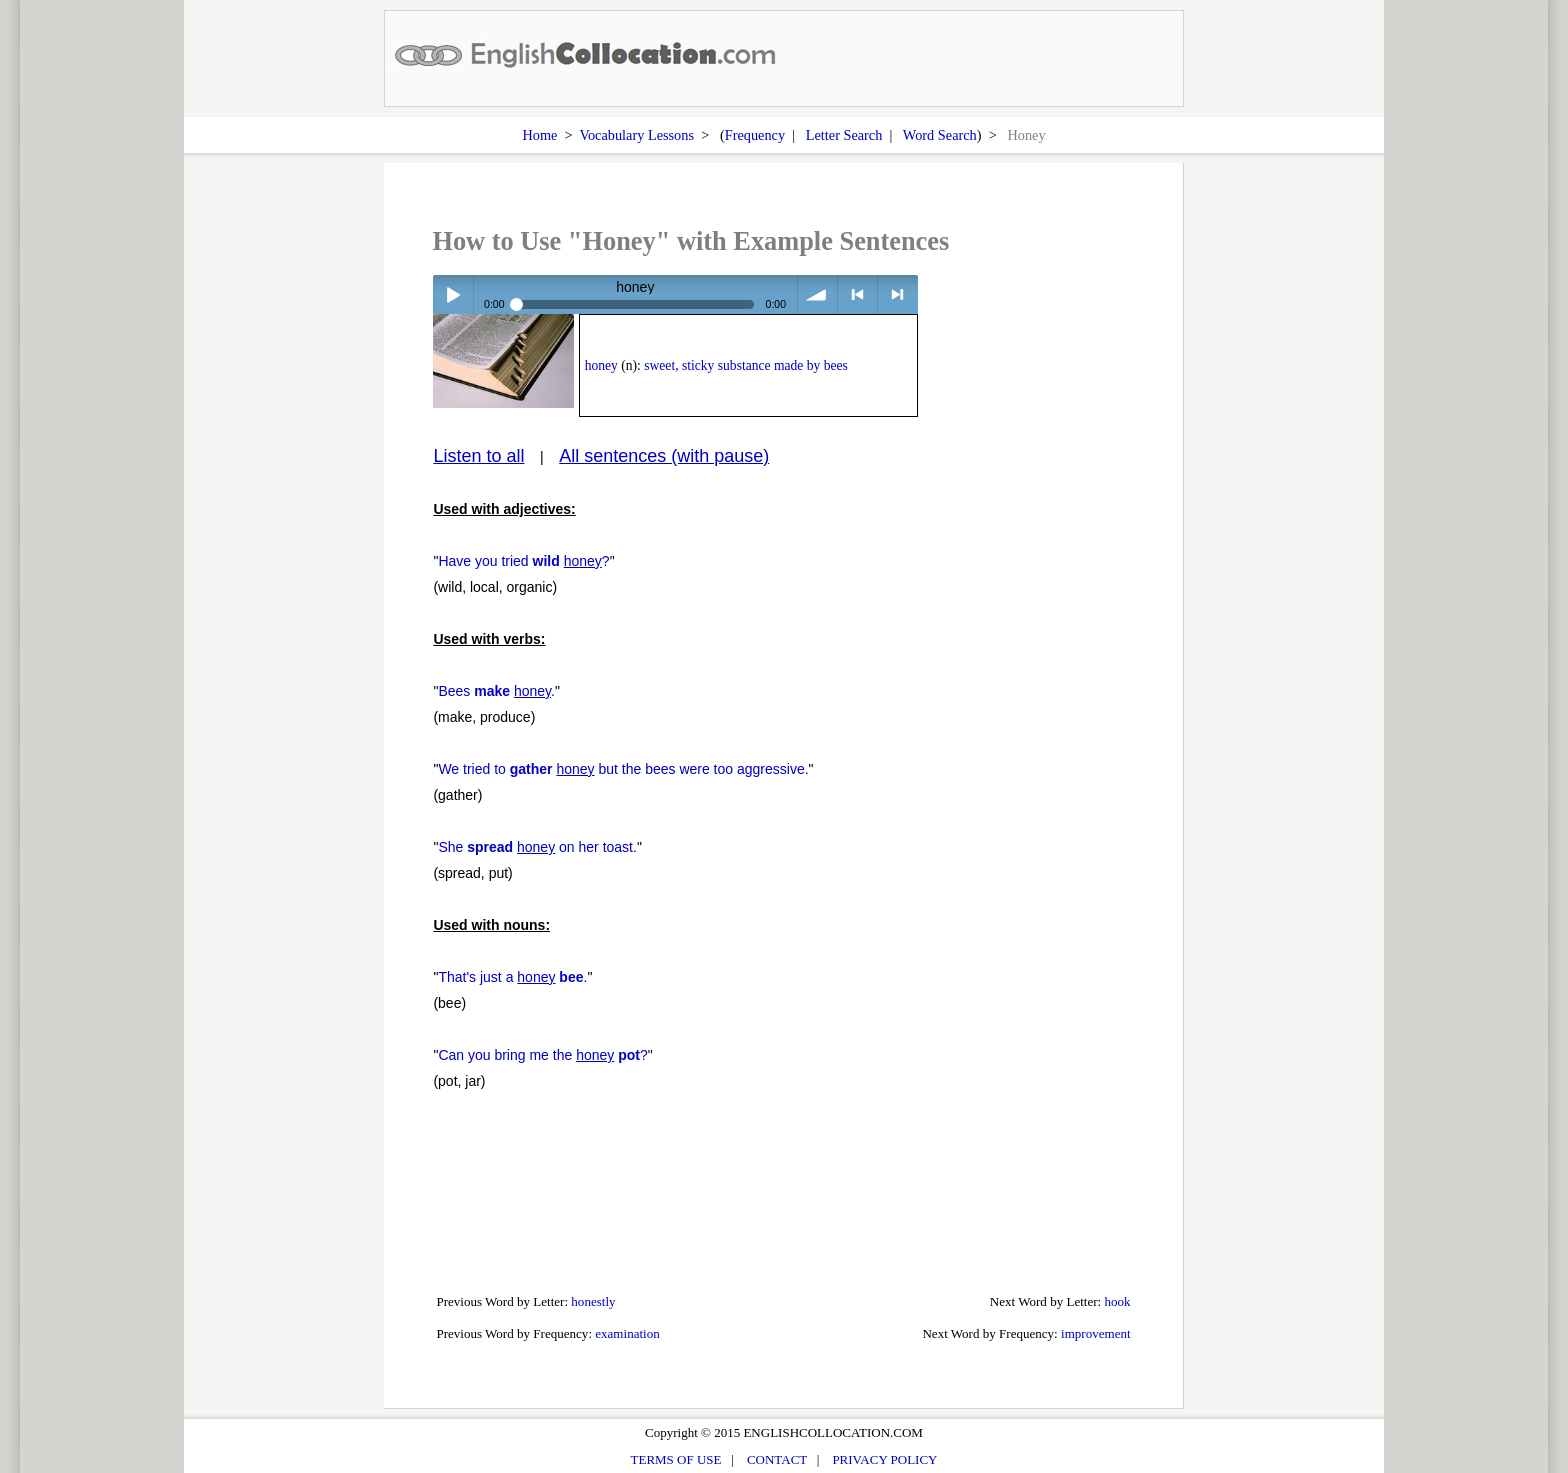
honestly (593, 1301)
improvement (1096, 1333)
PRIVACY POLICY (884, 1459)
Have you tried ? (523, 561)
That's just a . (512, 977)
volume (817, 294)
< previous (857, 294)
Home (539, 135)
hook (1118, 1301)
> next (897, 294)
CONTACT (777, 1459)
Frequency (755, 135)
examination (627, 1333)
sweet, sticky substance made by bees (746, 365)
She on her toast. (537, 847)
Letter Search (844, 135)
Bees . (496, 691)
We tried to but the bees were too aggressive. (623, 769)
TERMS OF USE (676, 1459)
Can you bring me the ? (542, 1055)
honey (601, 365)
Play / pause (452, 294)
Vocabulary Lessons (636, 135)
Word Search (940, 135)
